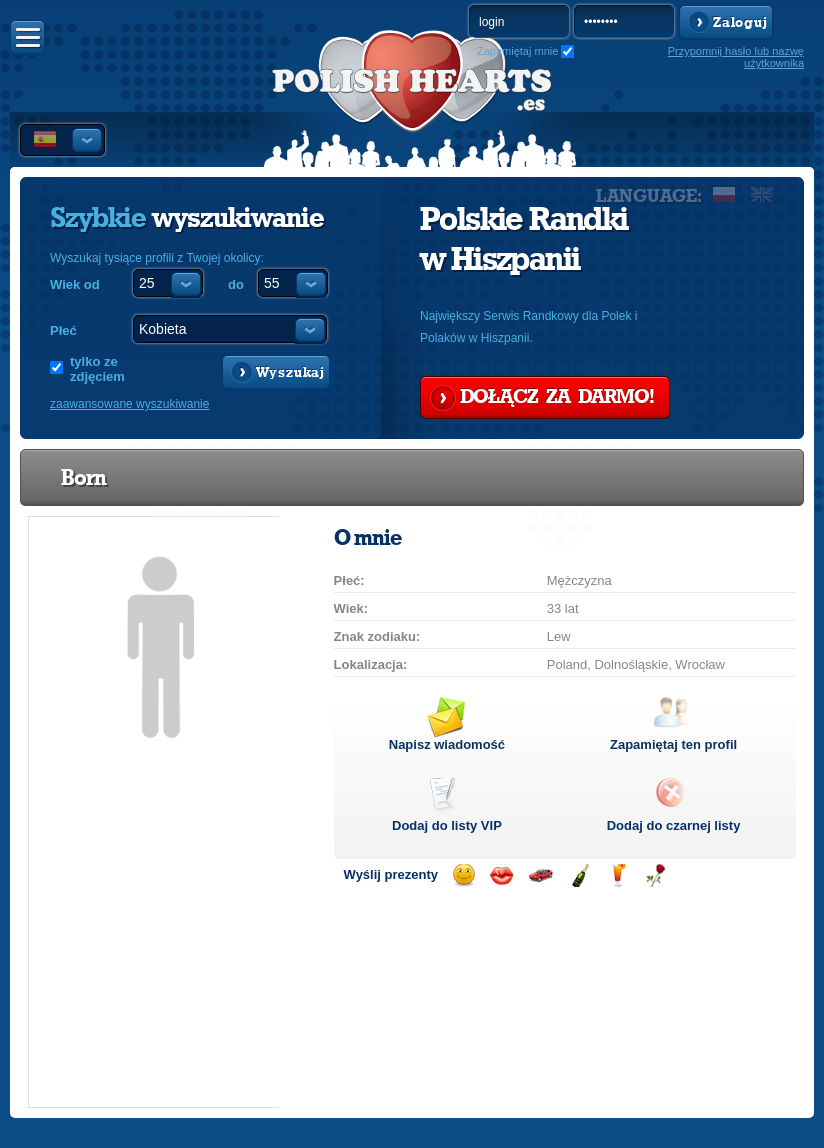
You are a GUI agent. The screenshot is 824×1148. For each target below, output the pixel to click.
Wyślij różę (655, 875)
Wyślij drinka (617, 875)
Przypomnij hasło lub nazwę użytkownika (736, 57)
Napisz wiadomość (447, 744)
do (236, 284)
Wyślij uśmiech (463, 875)
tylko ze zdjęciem (97, 369)
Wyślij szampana (579, 875)
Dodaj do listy (447, 825)
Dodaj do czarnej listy (674, 825)
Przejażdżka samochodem (540, 875)
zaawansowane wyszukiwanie (129, 404)
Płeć (63, 330)
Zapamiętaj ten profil (673, 744)
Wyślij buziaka (501, 875)
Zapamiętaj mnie (517, 51)
